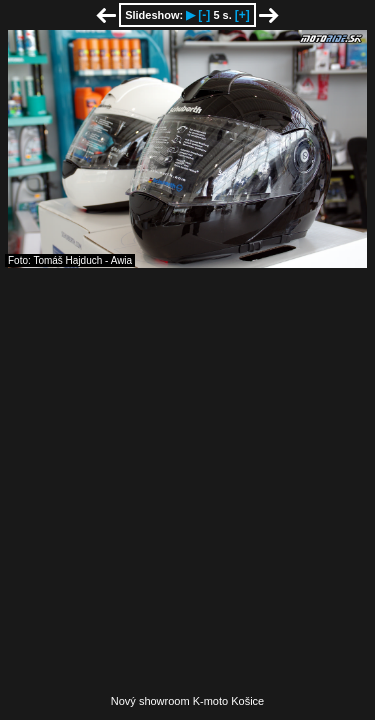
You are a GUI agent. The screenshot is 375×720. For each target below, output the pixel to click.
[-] (204, 15)
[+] (242, 15)
